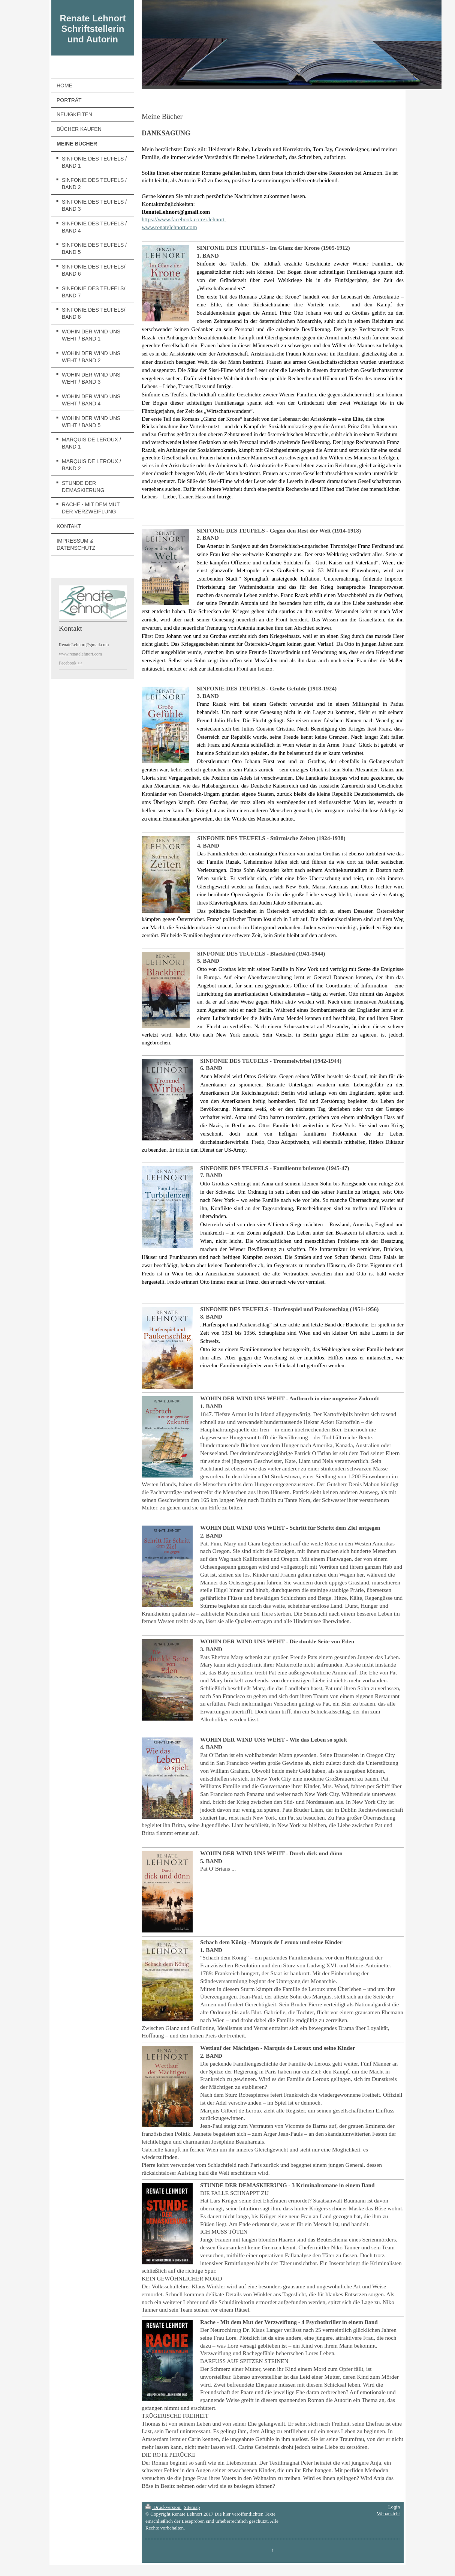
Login (394, 2507)
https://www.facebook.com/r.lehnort (184, 219)
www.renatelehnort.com (169, 227)
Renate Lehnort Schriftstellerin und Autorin (93, 28)
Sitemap (192, 2507)
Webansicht (388, 2513)
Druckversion (163, 2507)
